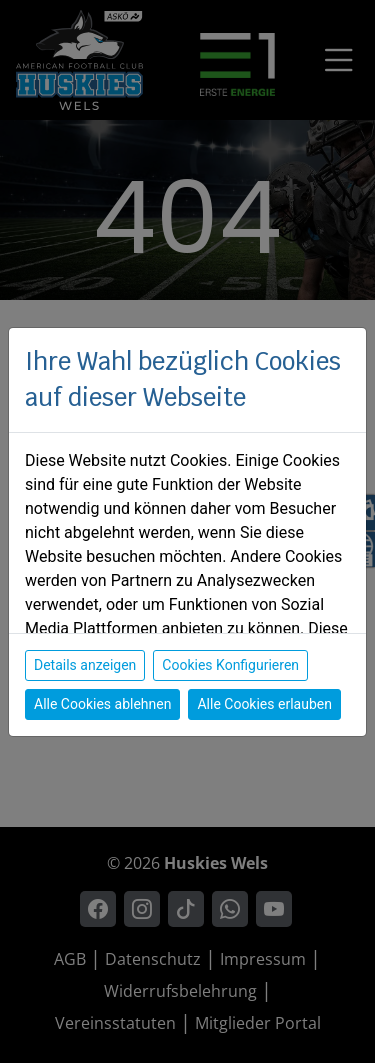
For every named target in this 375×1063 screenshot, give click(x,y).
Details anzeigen (85, 665)
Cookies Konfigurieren (230, 665)
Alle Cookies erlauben (264, 704)
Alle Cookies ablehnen (102, 704)
